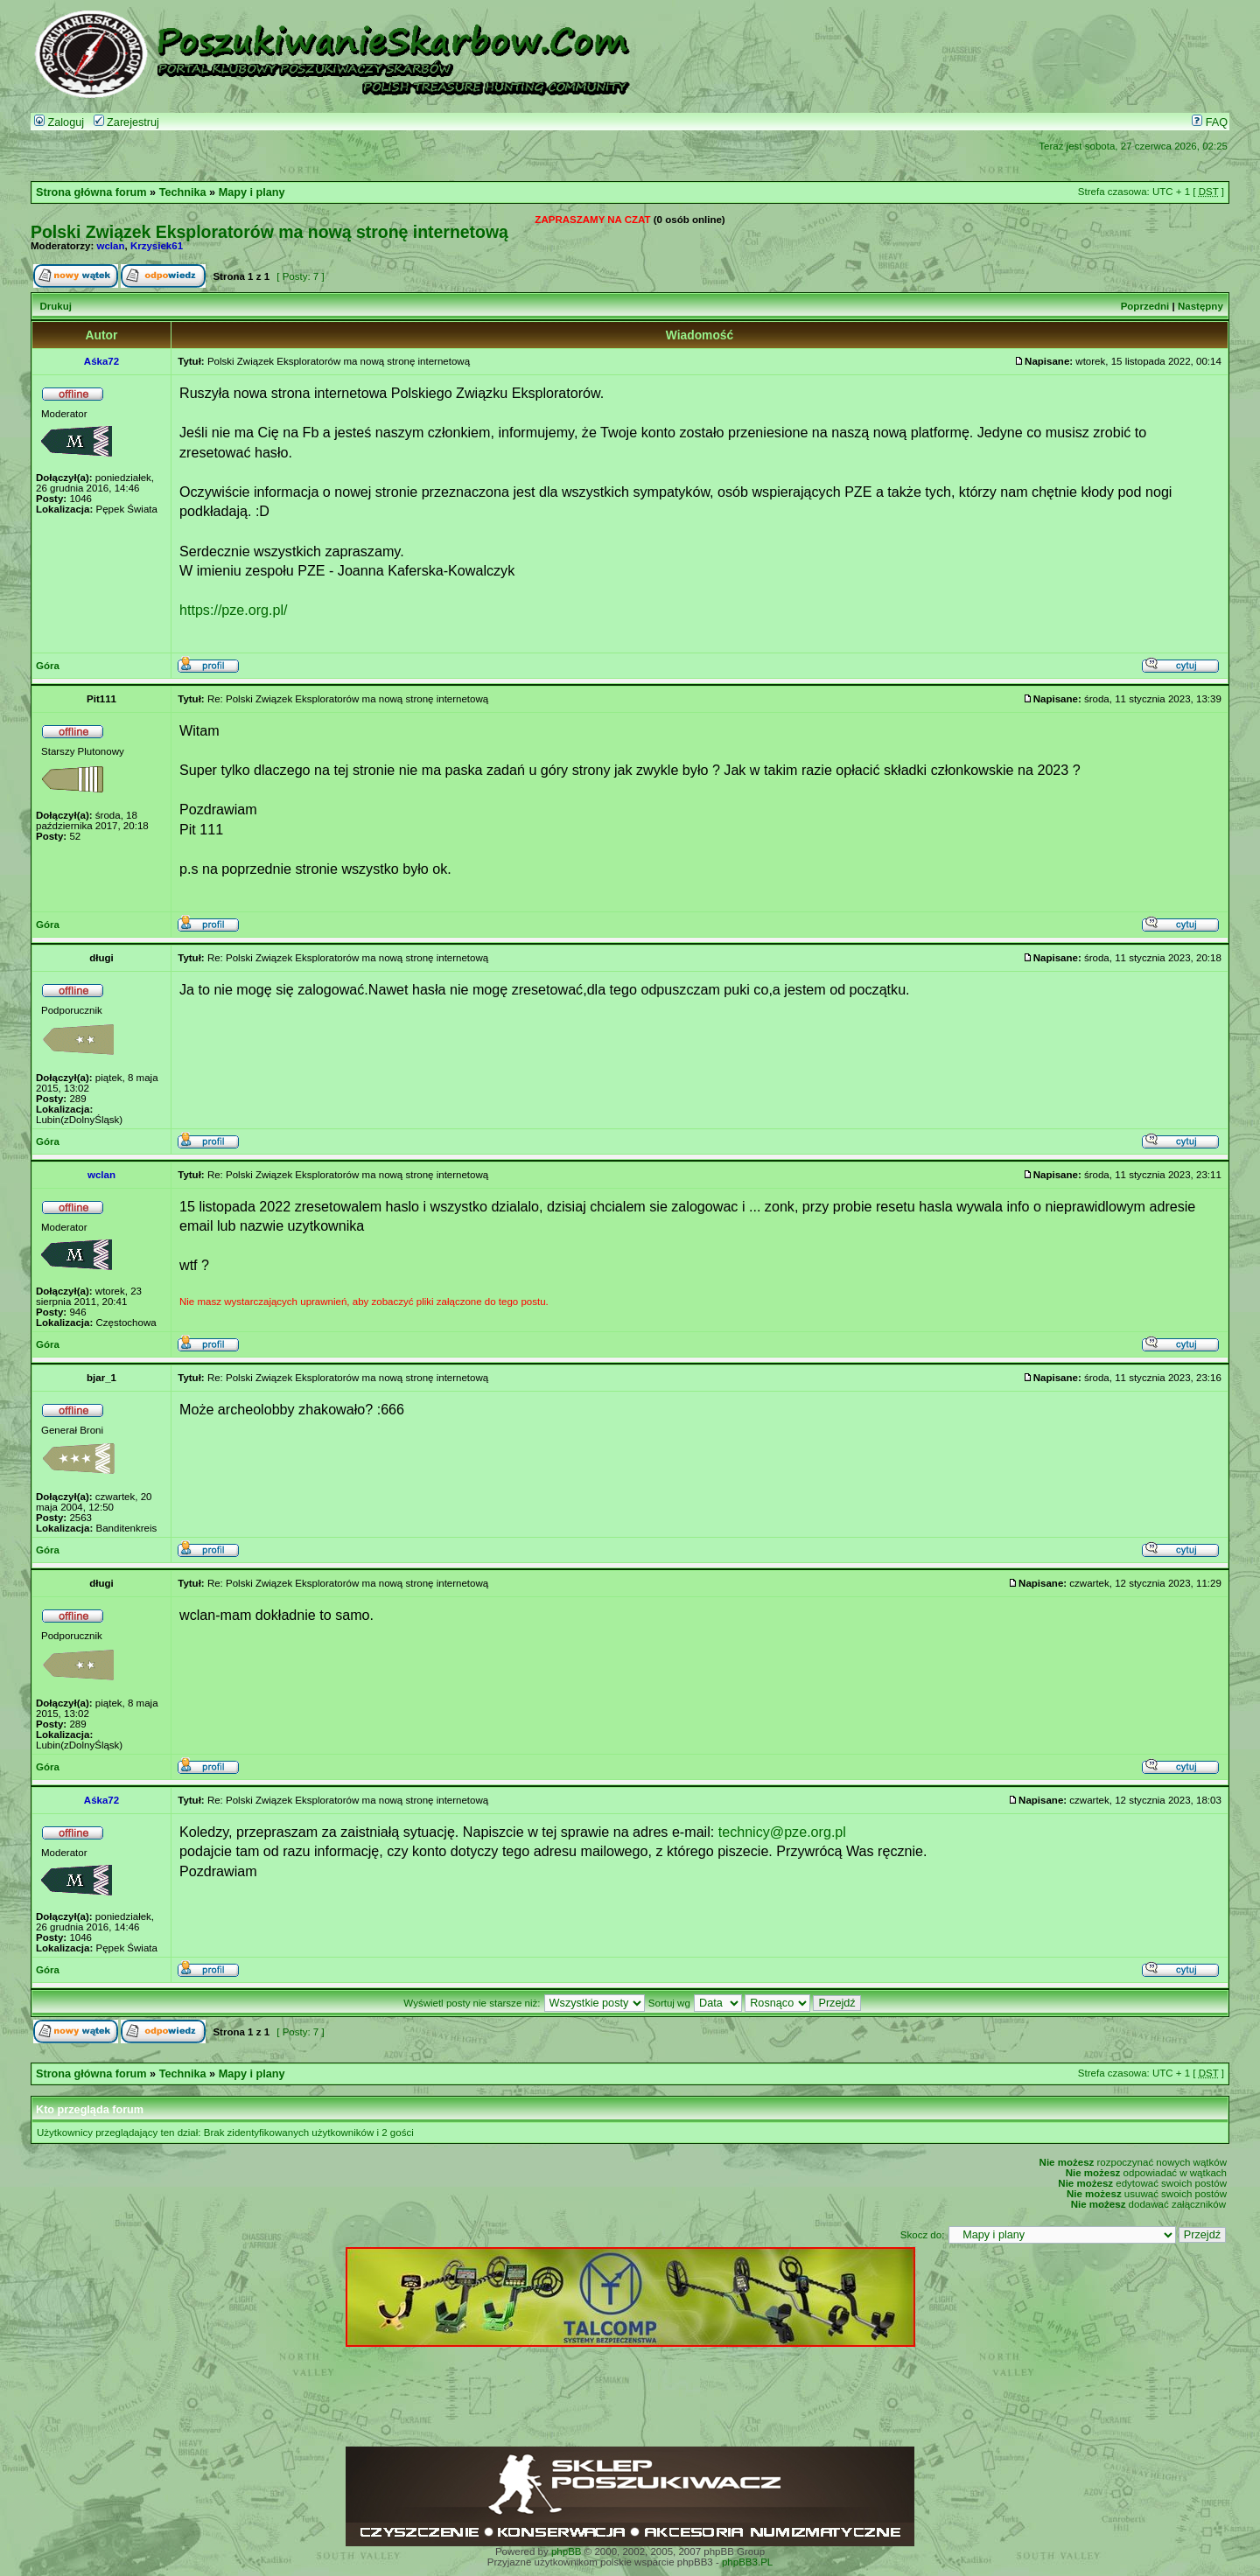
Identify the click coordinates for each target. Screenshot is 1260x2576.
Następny (1200, 306)
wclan (111, 246)
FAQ (1210, 122)
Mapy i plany (252, 192)
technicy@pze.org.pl (782, 1832)
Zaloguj (59, 122)
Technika (182, 192)
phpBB (566, 2551)
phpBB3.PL (747, 2562)
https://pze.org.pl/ (233, 610)
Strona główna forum (91, 192)
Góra (48, 665)
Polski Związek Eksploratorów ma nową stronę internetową (269, 231)
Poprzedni (1145, 306)
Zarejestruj (126, 122)
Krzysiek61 (156, 246)
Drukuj (55, 306)
